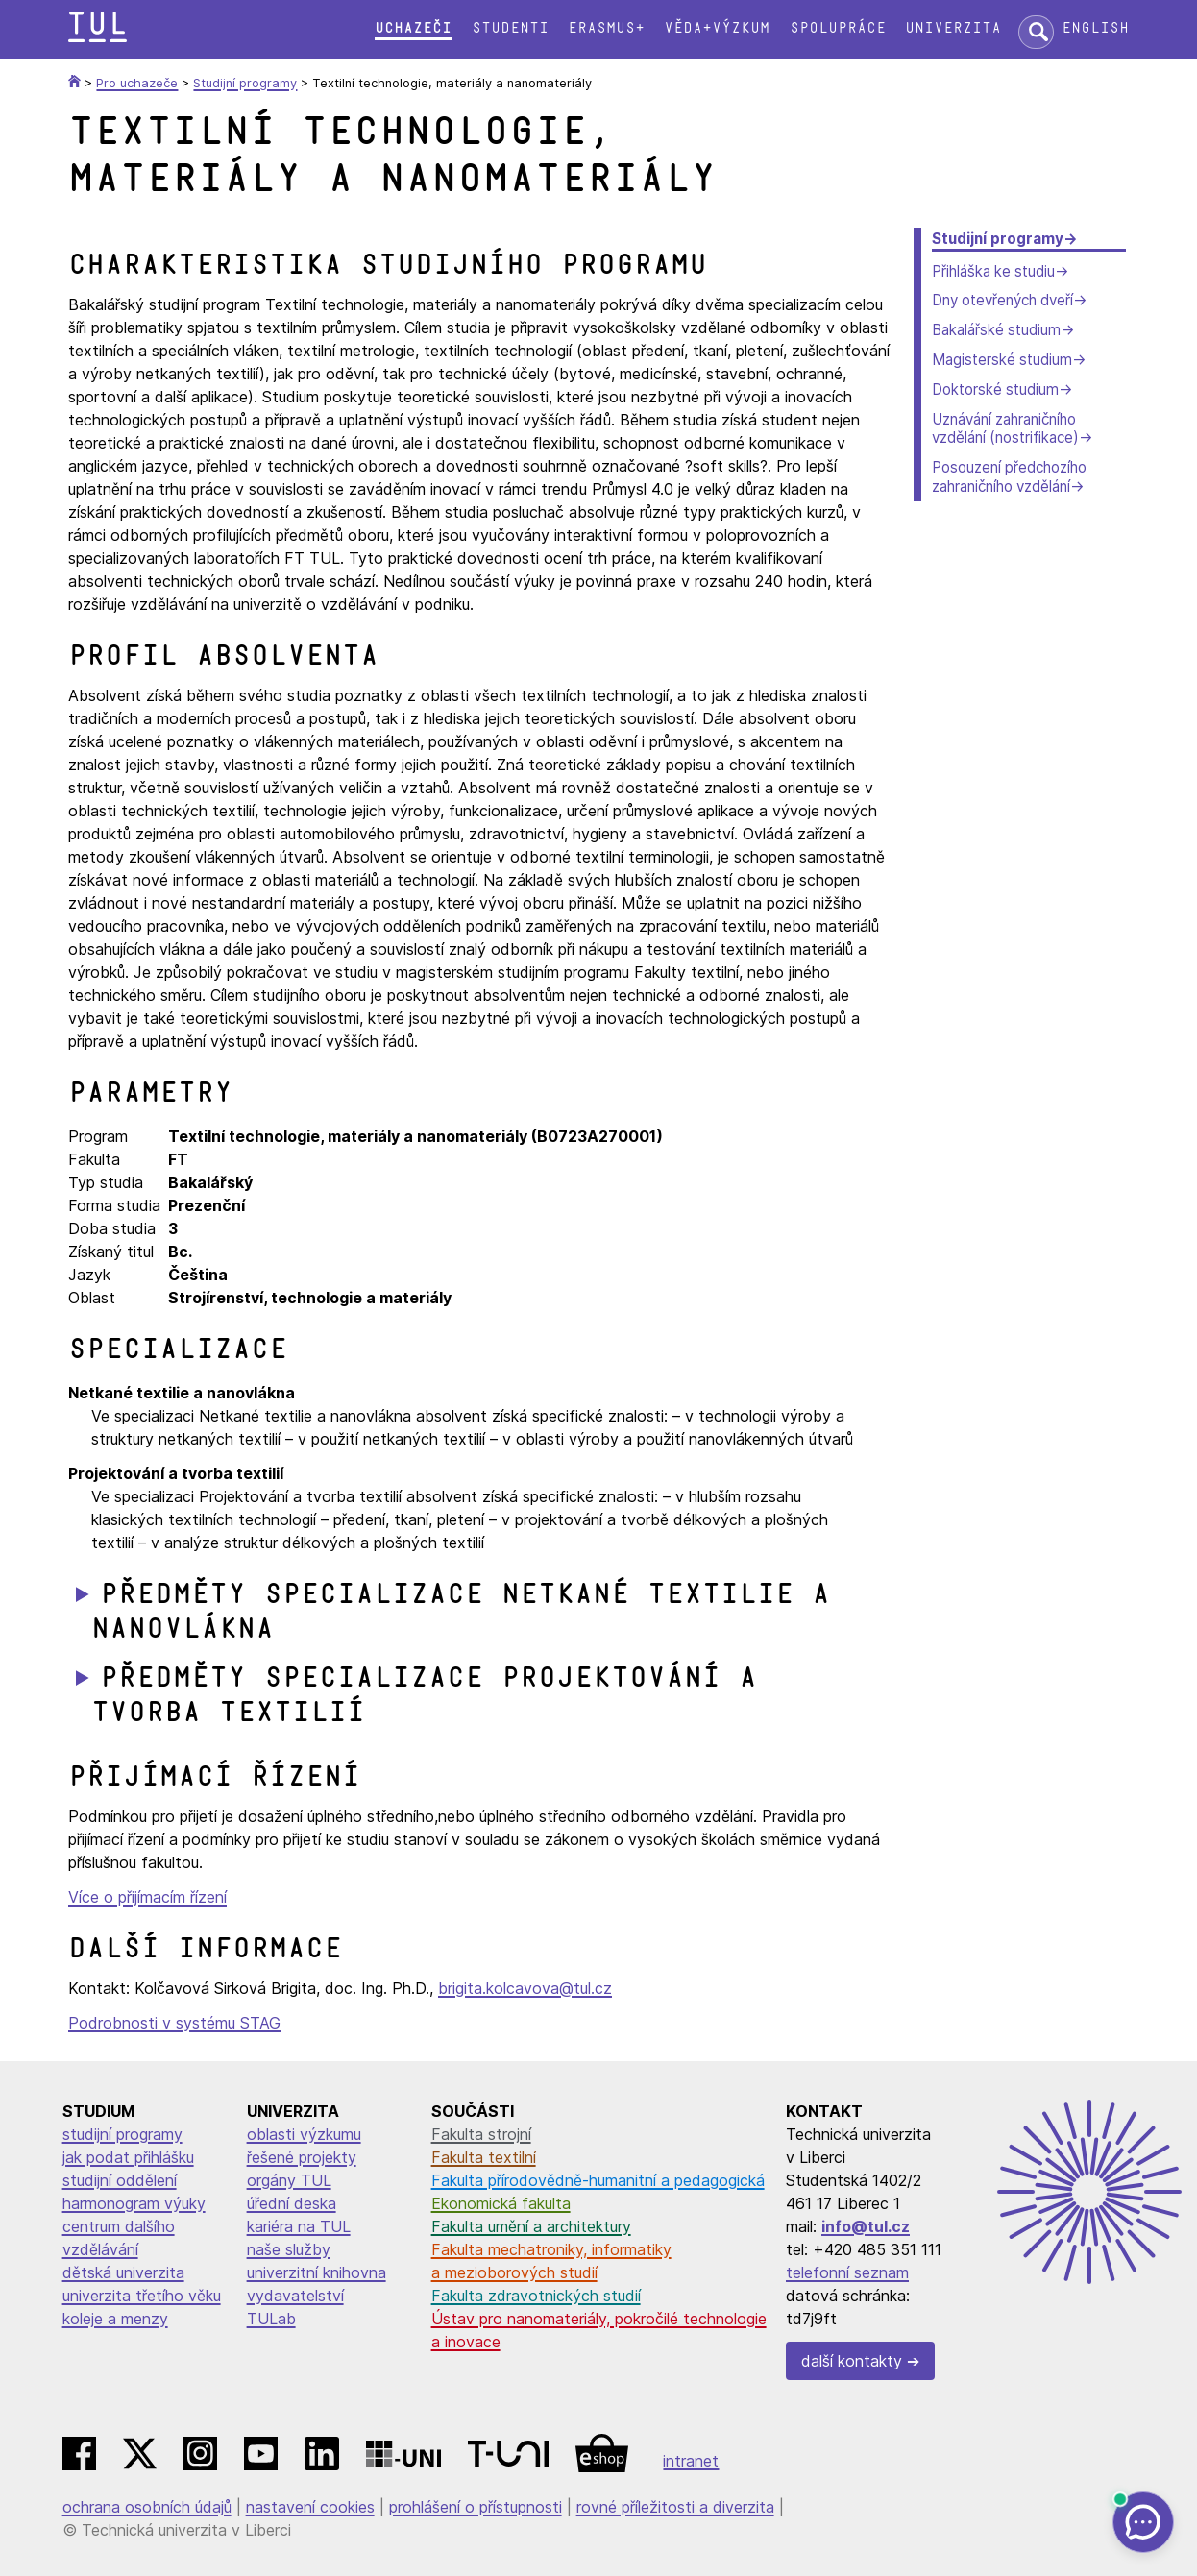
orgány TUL (289, 2180)
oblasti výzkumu (304, 2134)
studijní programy (122, 2134)
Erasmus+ (606, 28)
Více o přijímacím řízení (147, 1897)
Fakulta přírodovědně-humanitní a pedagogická (598, 2180)
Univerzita (953, 28)
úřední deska (291, 2203)
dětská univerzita (123, 2272)
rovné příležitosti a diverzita (675, 2506)
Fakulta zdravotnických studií (536, 2295)
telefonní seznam (847, 2272)
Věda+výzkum (717, 28)
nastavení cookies (310, 2506)
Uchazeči (413, 28)
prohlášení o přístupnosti (475, 2506)
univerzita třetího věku (141, 2295)
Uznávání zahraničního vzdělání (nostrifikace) (1005, 429)
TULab (271, 2318)
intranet (691, 2460)
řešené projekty (301, 2157)
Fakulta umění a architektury (531, 2226)
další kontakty (851, 2360)
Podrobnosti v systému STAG (174, 2022)
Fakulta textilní (483, 2157)
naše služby (288, 2249)
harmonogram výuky (134, 2203)
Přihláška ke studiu (993, 271)
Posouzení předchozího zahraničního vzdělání (1009, 477)
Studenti (510, 28)
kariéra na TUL (299, 2226)
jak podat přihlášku (128, 2157)
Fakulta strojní (481, 2134)
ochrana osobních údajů (147, 2506)
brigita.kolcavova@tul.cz (525, 1988)
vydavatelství (295, 2295)
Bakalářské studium (996, 330)
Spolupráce (838, 28)
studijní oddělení (119, 2180)
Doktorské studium (995, 389)
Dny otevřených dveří (1002, 300)
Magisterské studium (1002, 360)
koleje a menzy (115, 2318)
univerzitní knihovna (316, 2272)
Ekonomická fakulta (501, 2203)
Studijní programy (997, 239)
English (1095, 28)
